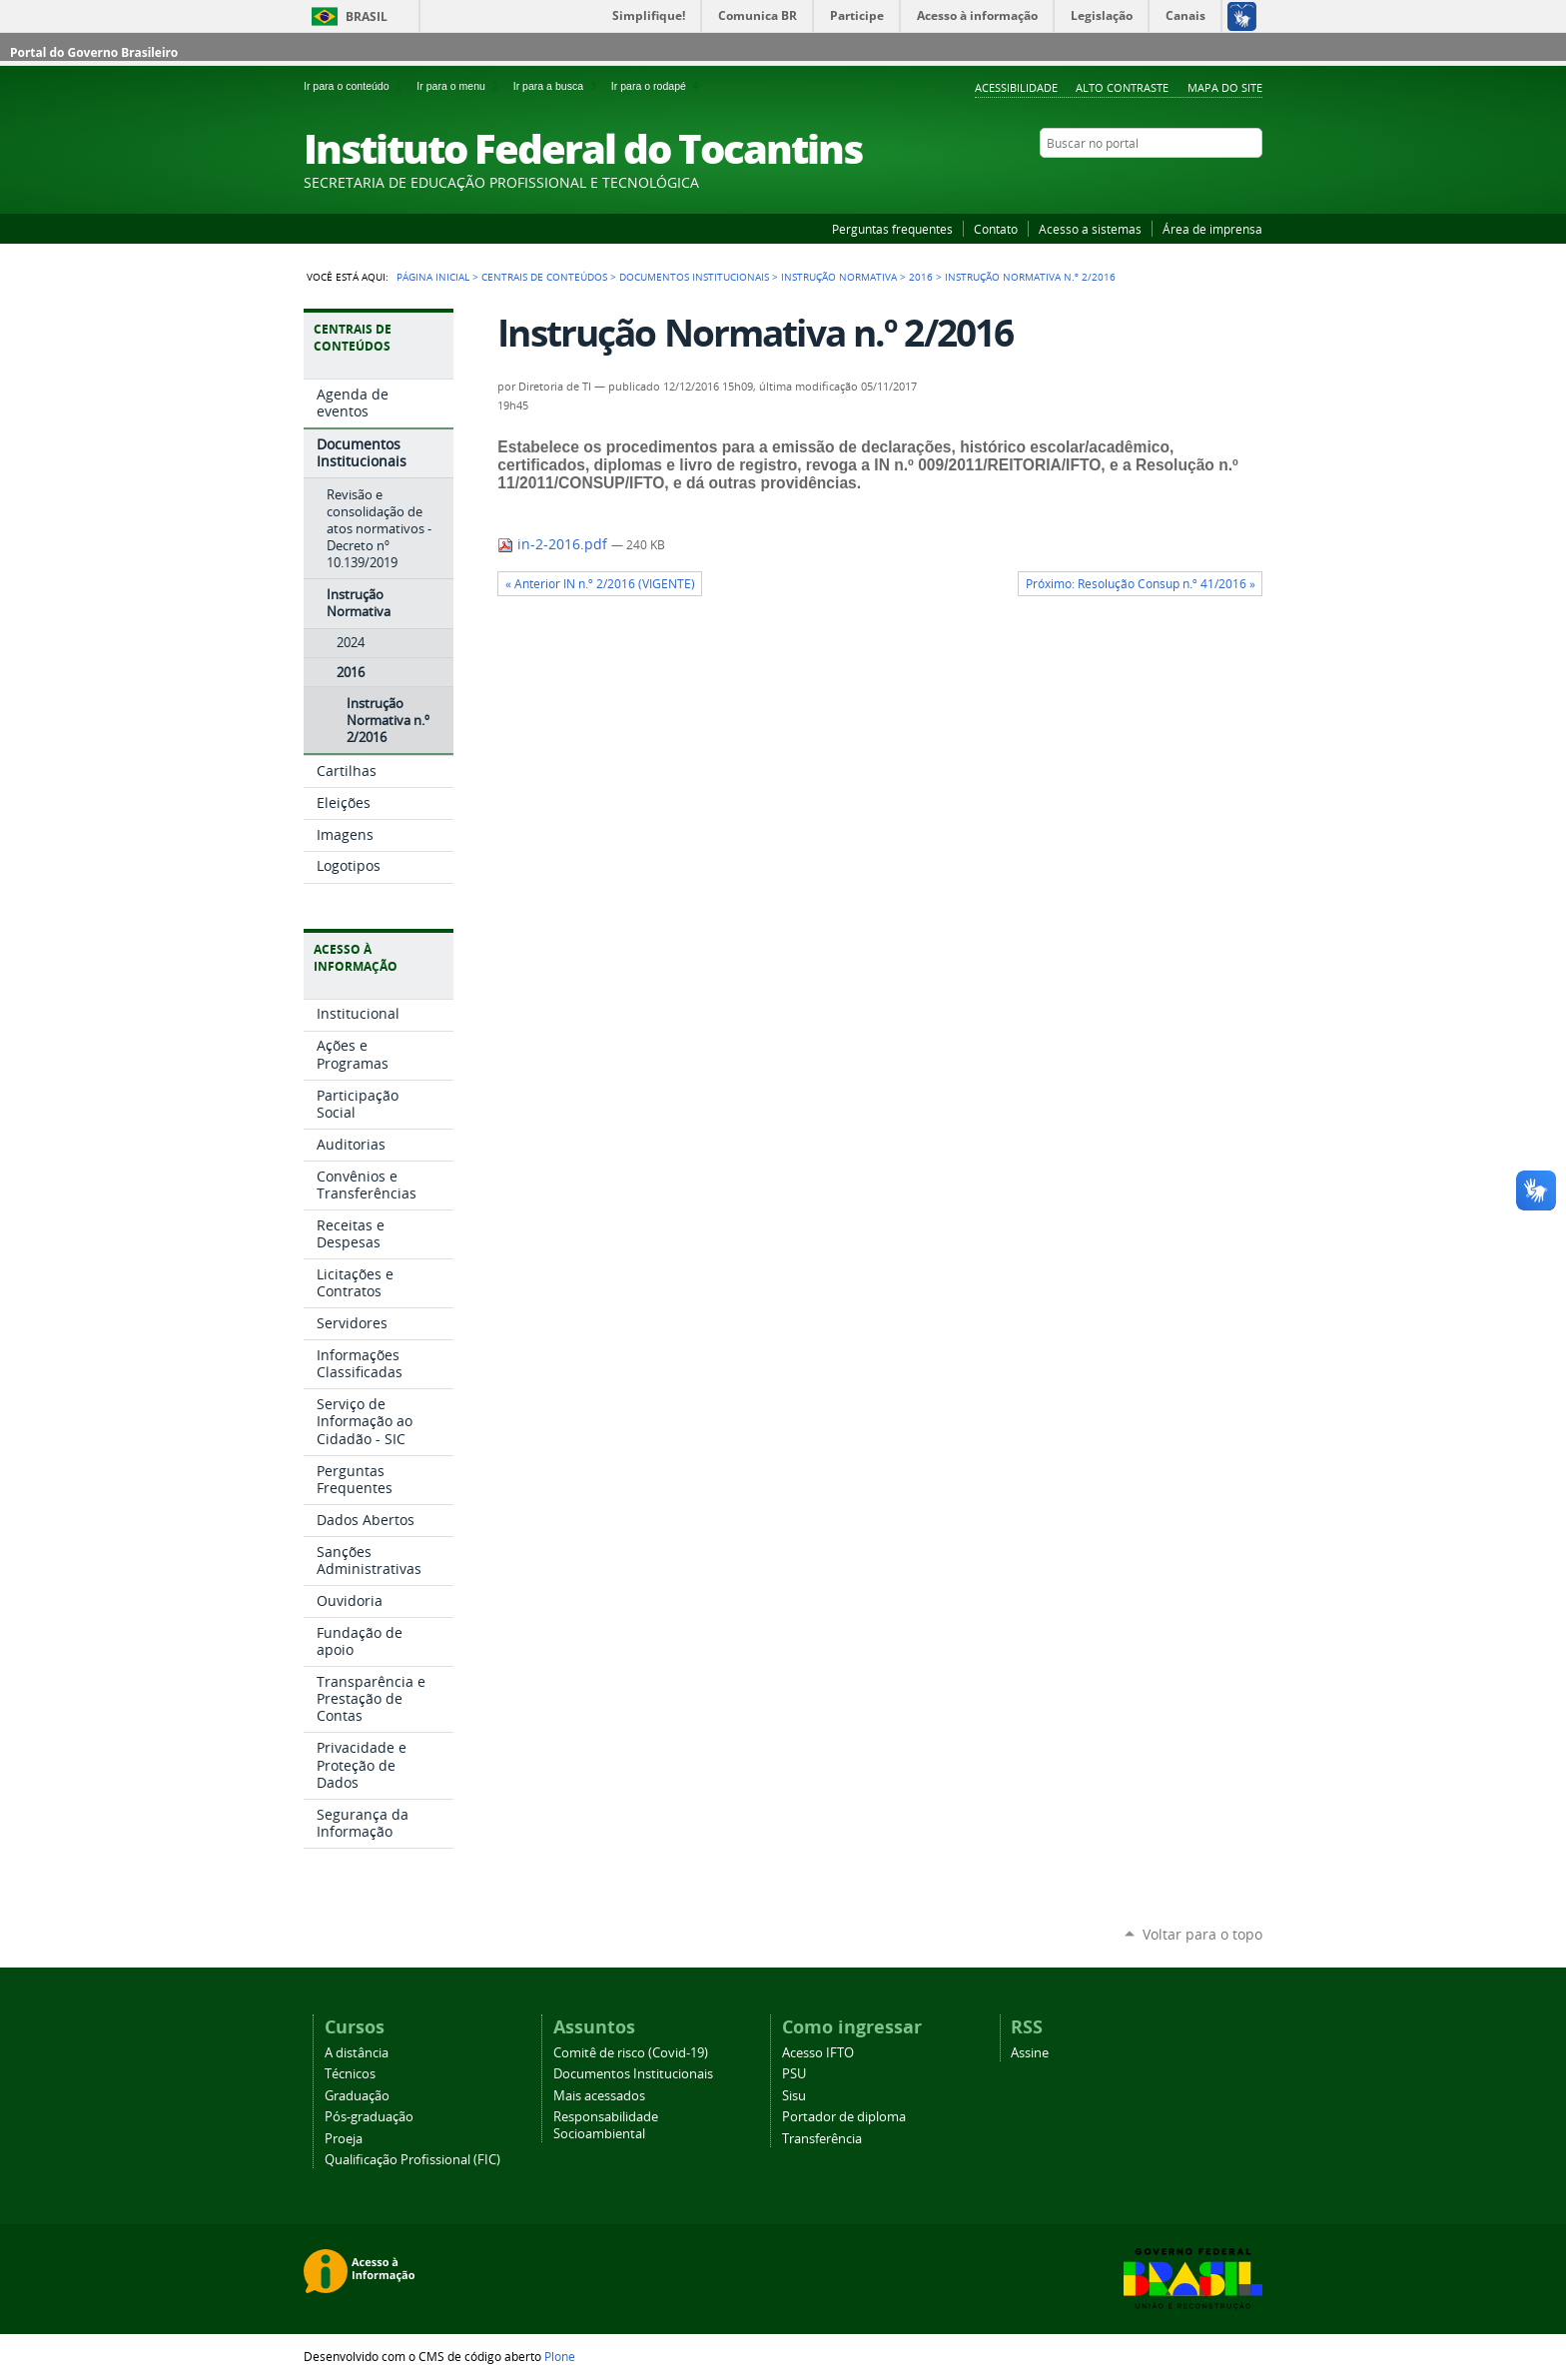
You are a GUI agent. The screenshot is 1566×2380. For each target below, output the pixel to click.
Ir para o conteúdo (356, 86)
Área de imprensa (1212, 229)
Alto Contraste (1122, 87)
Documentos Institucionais (694, 277)
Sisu (794, 2095)
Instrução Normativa (839, 277)
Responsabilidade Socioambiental (605, 2125)
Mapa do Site (1224, 87)
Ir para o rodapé (657, 86)
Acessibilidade (1016, 87)
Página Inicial (432, 277)
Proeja (344, 2138)
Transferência (822, 2138)
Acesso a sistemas (1090, 229)
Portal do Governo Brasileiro (94, 52)
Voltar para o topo (1202, 1934)
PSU (794, 2073)
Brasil (367, 16)
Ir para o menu (460, 86)
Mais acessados (599, 2095)
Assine (1030, 2052)
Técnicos (350, 2073)
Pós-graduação (369, 2116)
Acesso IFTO (818, 2052)
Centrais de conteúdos (544, 277)
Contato (996, 229)
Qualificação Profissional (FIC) (412, 2159)
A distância (357, 2052)
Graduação (357, 2095)
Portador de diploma (844, 2116)
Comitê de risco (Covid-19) (630, 2052)
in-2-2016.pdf (554, 544)
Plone (559, 2356)
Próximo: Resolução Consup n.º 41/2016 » (1140, 583)
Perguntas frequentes (892, 229)
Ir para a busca (558, 86)
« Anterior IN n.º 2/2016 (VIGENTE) (600, 583)
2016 (921, 277)
